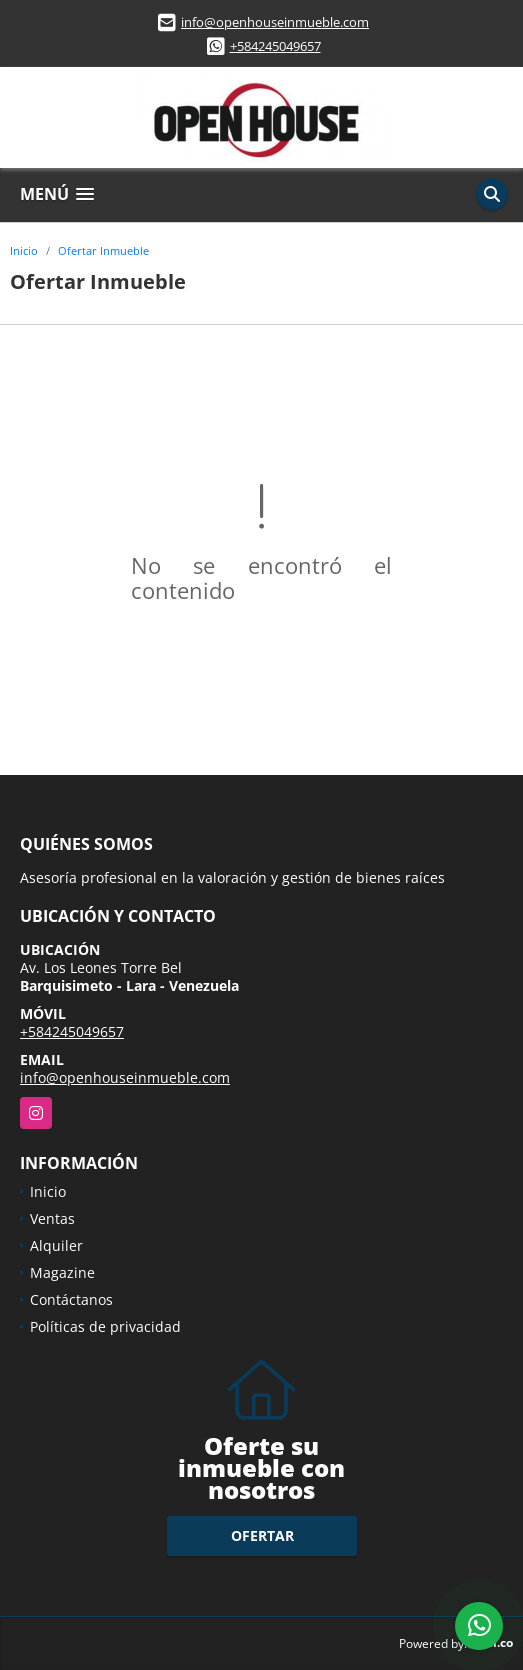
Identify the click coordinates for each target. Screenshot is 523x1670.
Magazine (62, 1272)
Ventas (52, 1218)
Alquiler (56, 1245)
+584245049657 (275, 46)
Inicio (24, 250)
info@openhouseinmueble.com (275, 22)
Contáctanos (71, 1299)
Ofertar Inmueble (103, 250)
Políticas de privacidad (105, 1326)
